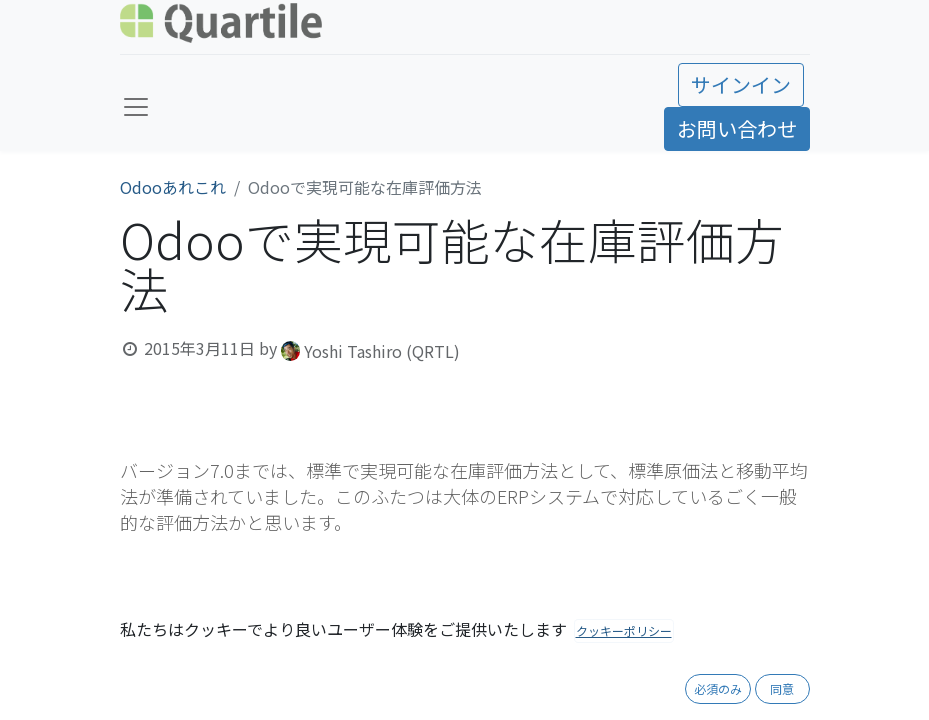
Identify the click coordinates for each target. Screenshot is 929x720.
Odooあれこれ (173, 187)
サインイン (741, 84)
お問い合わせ (737, 128)
